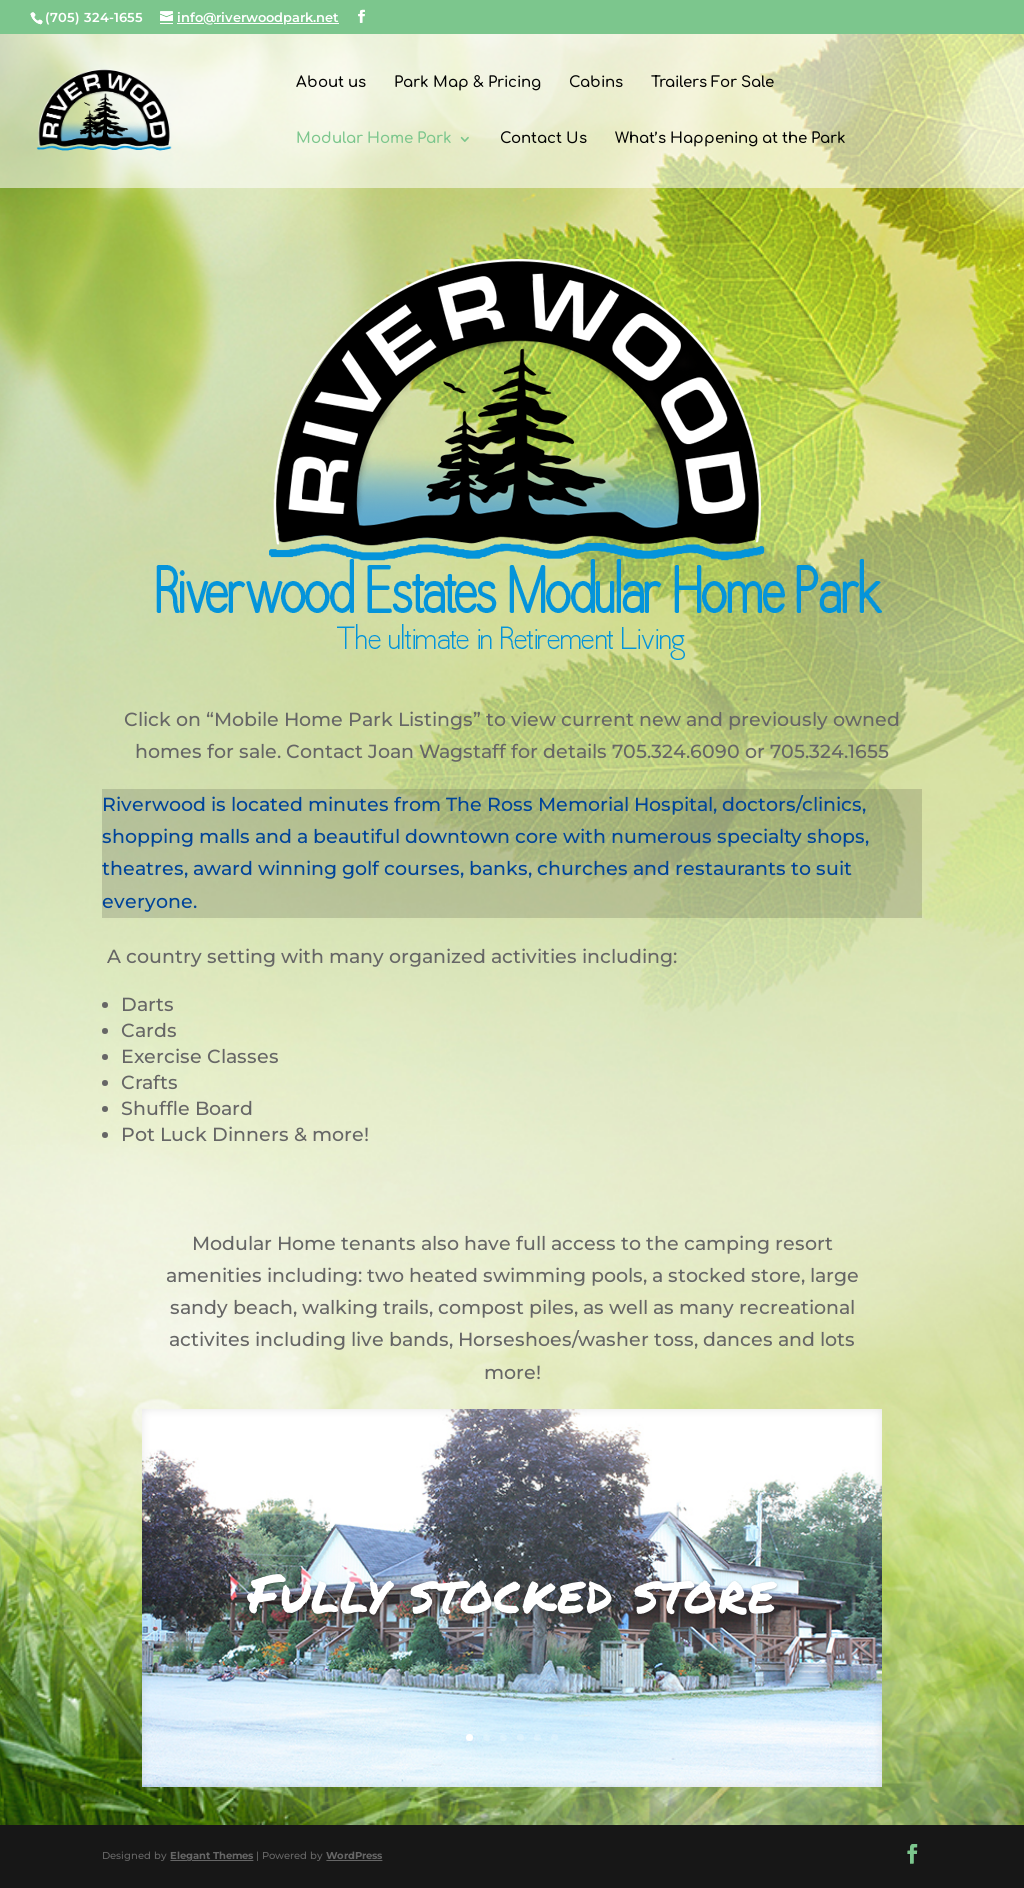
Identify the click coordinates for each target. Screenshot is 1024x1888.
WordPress (354, 1855)
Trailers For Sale (712, 83)
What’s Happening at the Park (730, 139)
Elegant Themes (211, 1855)
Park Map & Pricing (467, 83)
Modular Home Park (374, 139)
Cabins (596, 83)
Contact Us (543, 139)
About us (331, 83)
